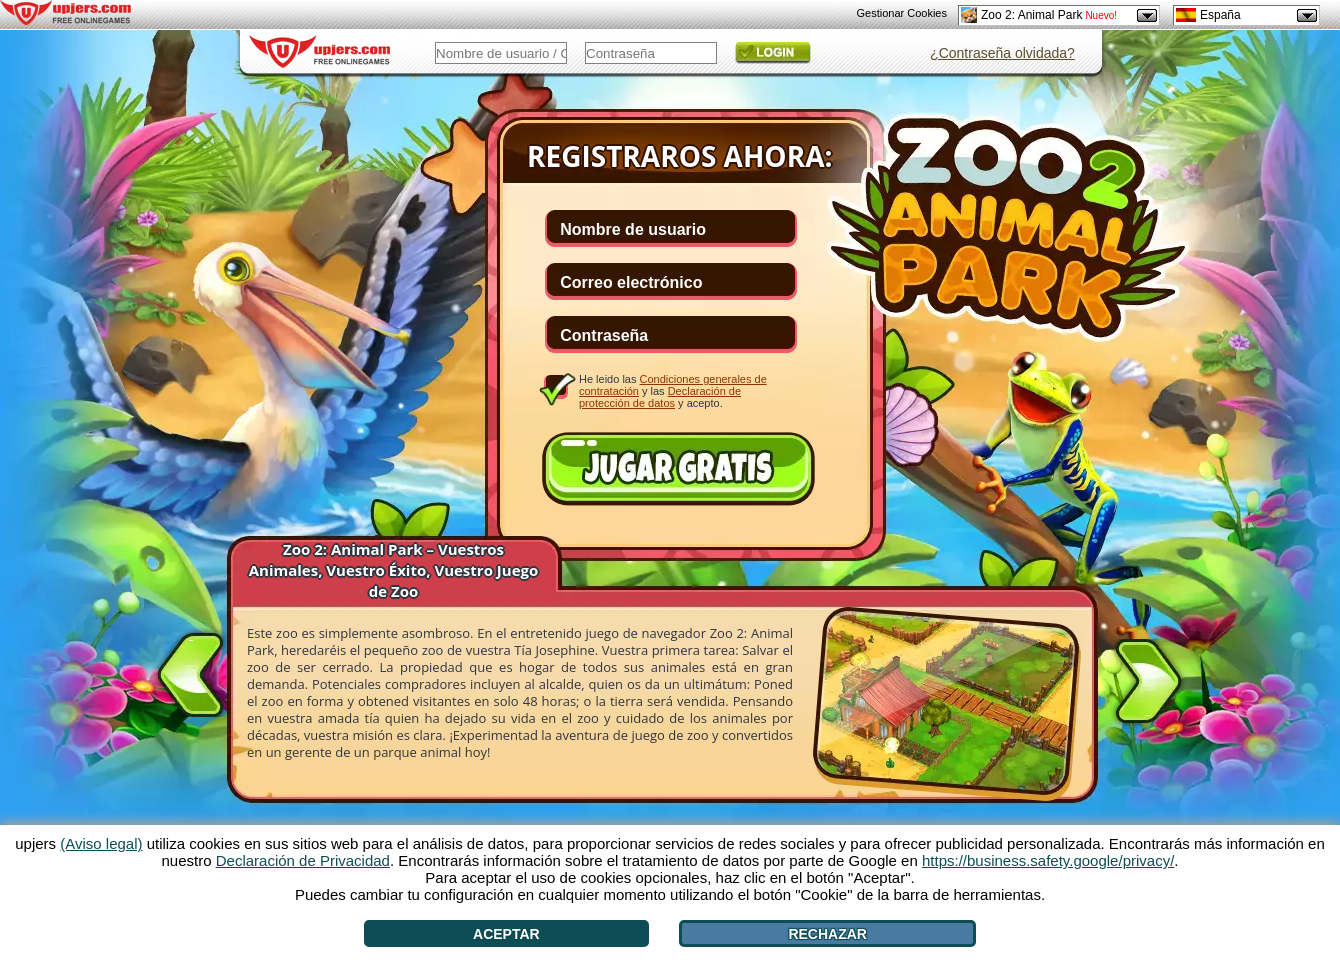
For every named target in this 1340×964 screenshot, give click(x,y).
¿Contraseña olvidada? (1002, 53)
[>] (1148, 685)
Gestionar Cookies (902, 13)
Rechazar (827, 934)
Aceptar (506, 934)
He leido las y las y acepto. (673, 390)
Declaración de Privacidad (303, 860)
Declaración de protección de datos (660, 397)
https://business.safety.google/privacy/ (1048, 860)
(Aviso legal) (101, 843)
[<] (191, 671)
